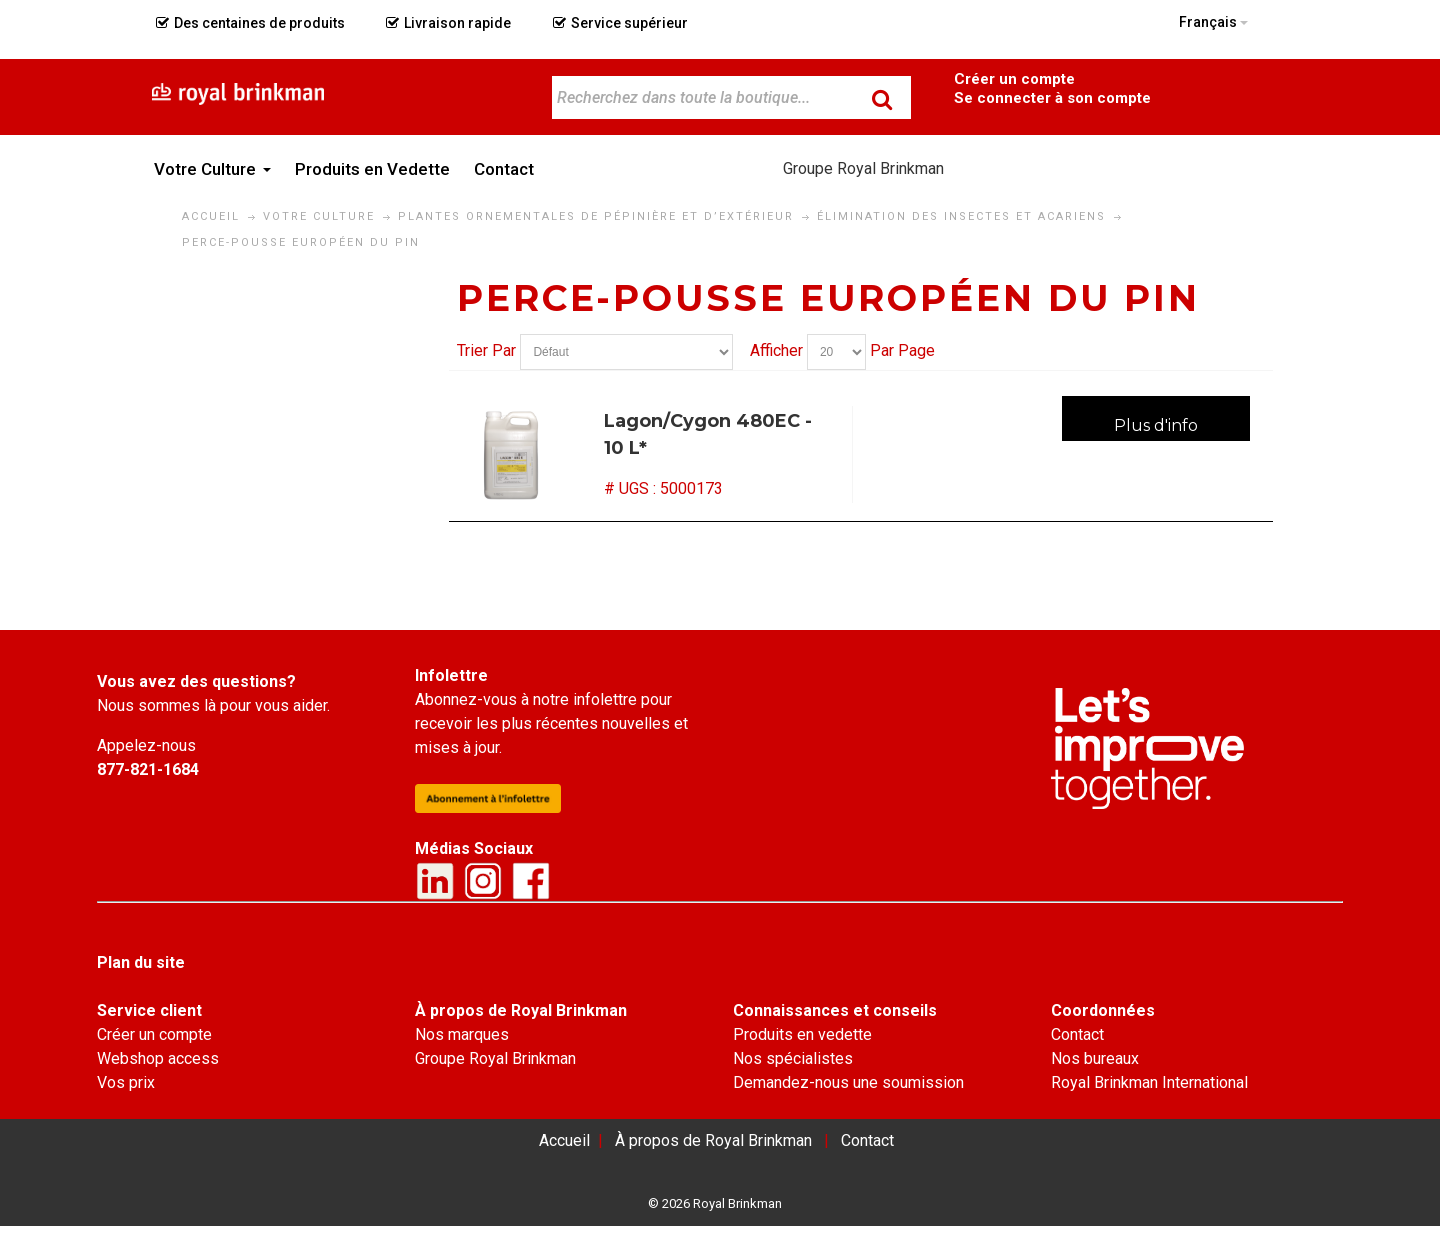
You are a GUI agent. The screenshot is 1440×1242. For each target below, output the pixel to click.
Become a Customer (1014, 77)
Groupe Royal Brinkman (863, 168)
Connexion (1052, 96)
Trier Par (486, 350)
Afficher (776, 350)
